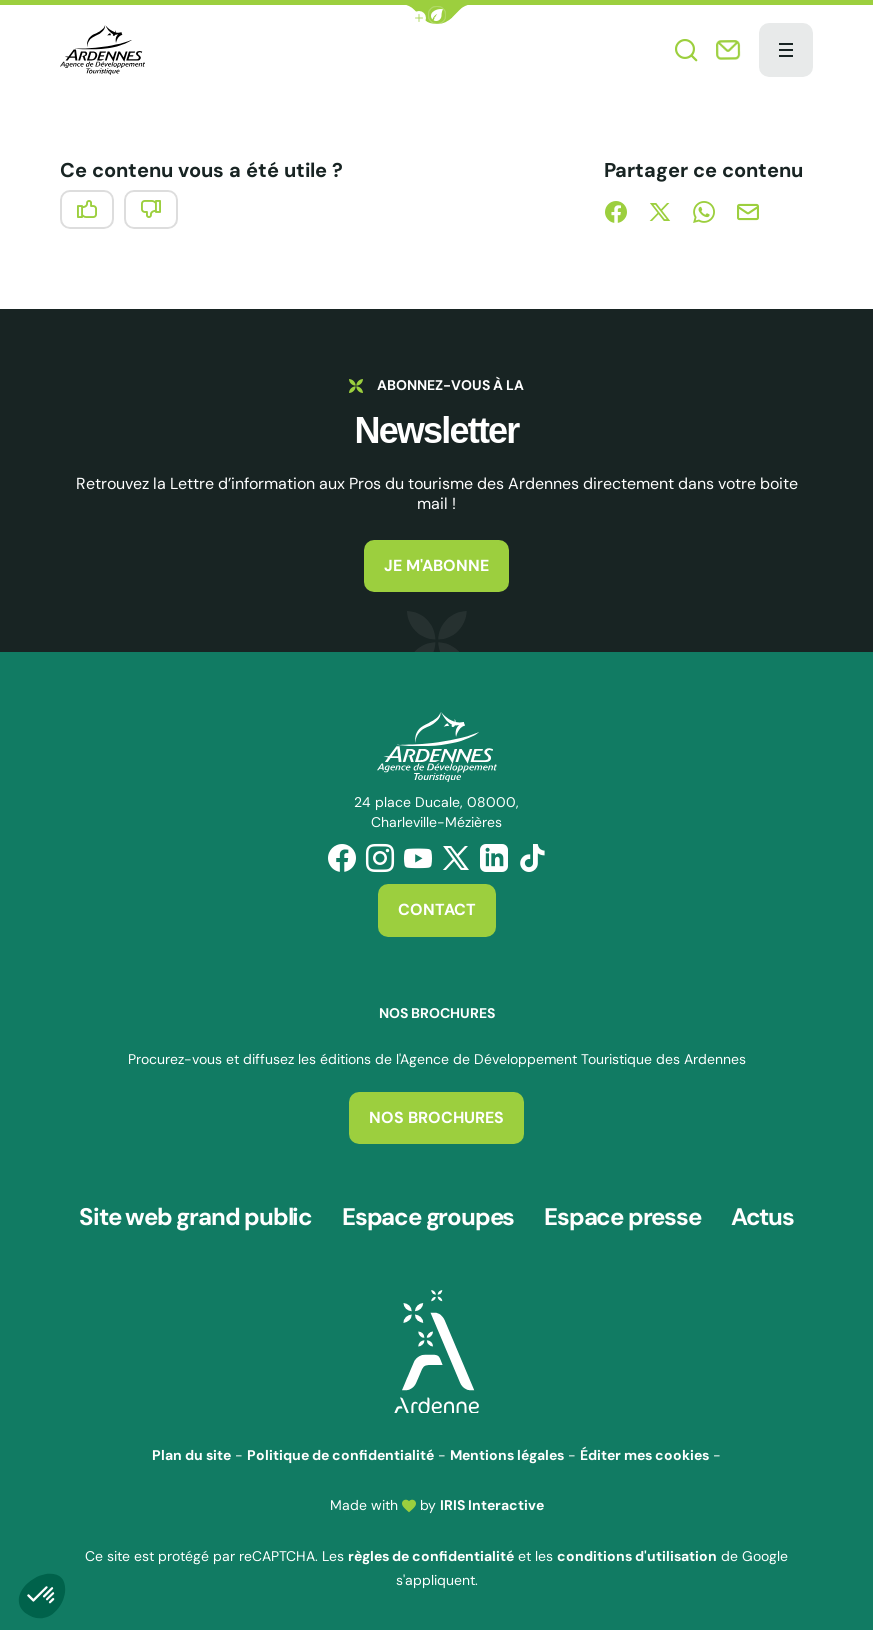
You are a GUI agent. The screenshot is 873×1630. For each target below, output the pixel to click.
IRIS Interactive (492, 1503)
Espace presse (622, 1216)
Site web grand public (195, 1216)
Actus (762, 1216)
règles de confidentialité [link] (431, 1553)
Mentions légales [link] (507, 1453)
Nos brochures (436, 1117)
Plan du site (191, 1453)
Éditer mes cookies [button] (644, 1453)
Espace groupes (428, 1216)
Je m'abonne (436, 565)
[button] (437, 14)
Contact (437, 909)
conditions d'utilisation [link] (637, 1553)
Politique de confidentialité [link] (340, 1453)
